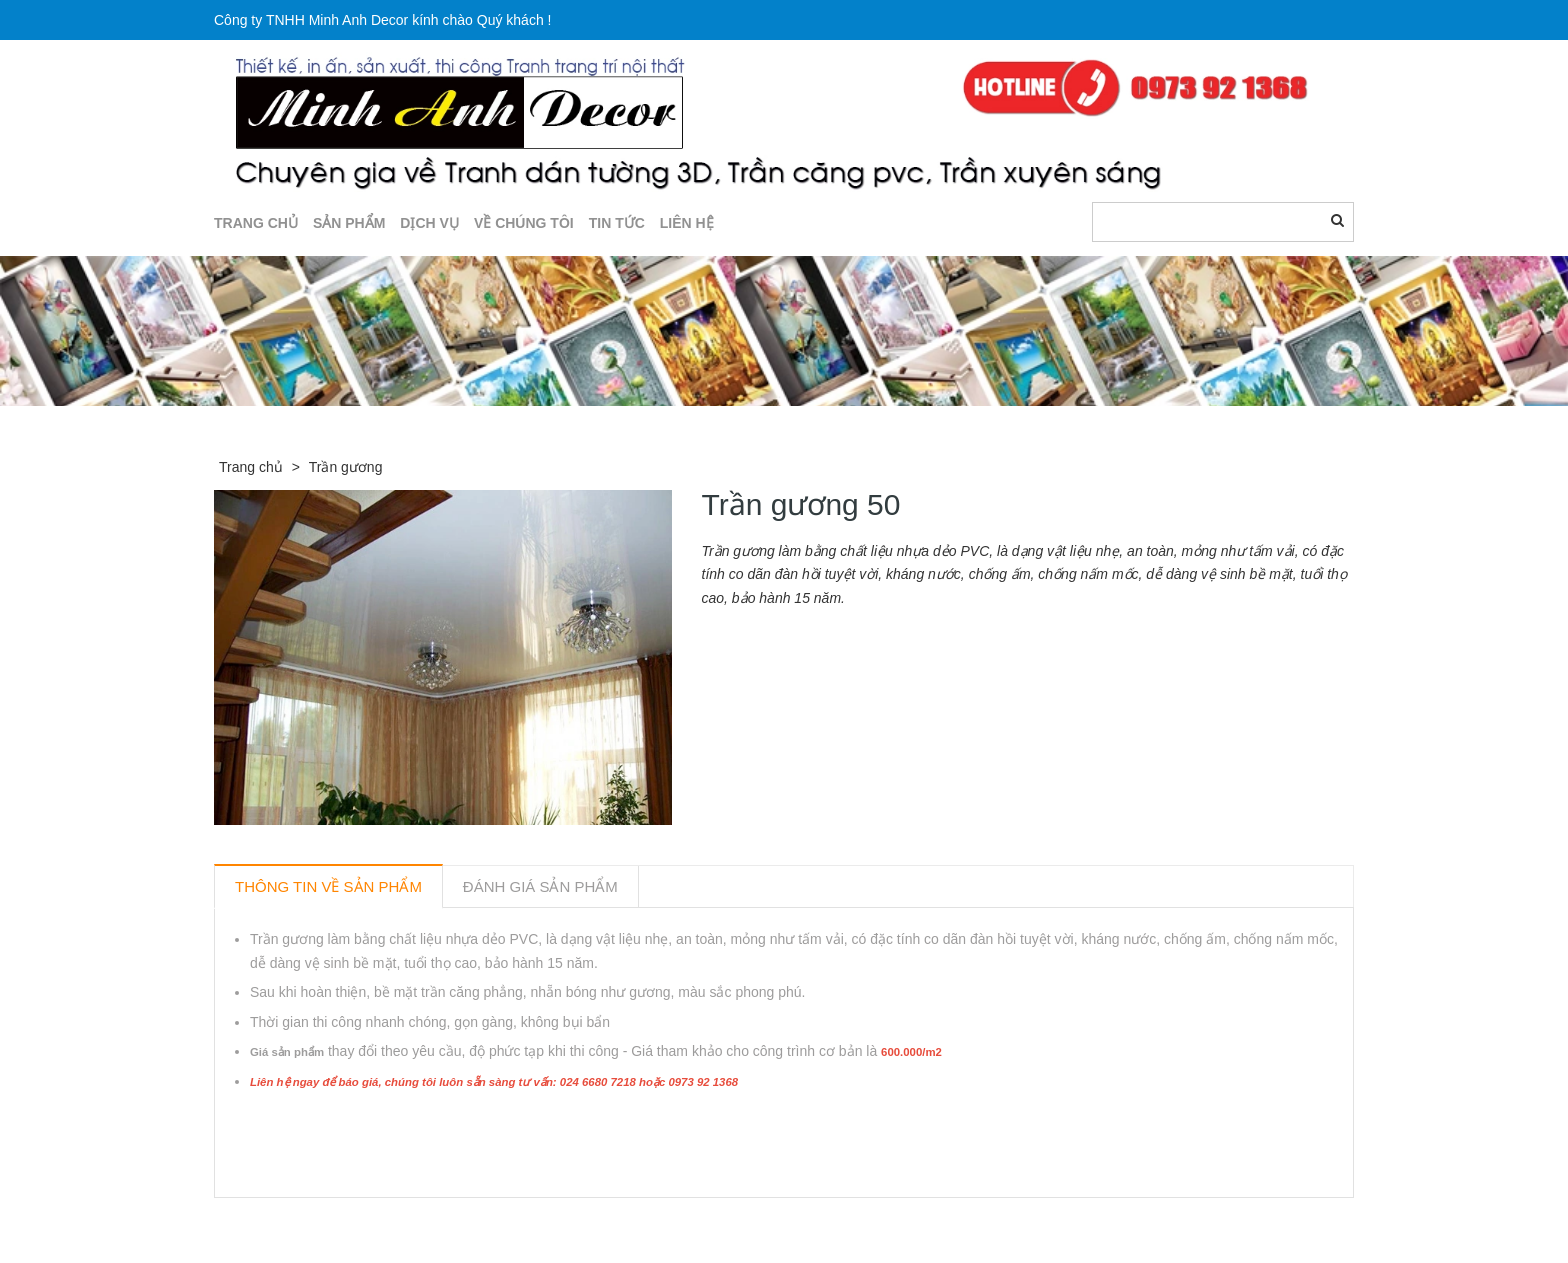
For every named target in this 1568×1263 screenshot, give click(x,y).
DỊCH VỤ (429, 223)
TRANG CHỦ (256, 223)
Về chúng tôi (524, 223)
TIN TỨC (617, 223)
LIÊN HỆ (687, 223)
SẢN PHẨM (349, 223)
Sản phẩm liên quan (322, 1221)
